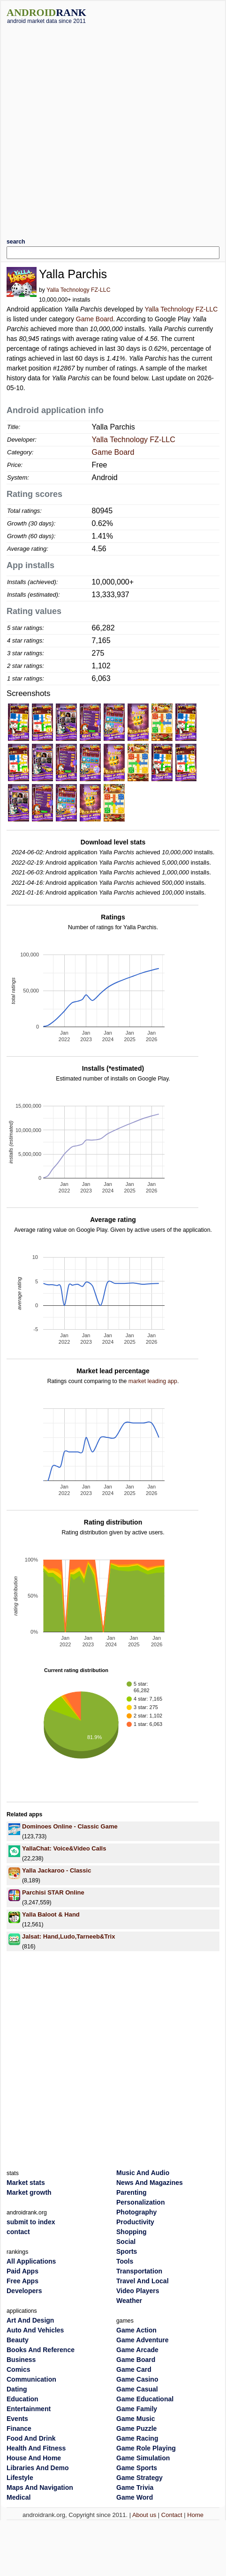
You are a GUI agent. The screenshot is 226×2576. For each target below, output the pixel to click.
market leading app (152, 1381)
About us (144, 2514)
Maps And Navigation (40, 2487)
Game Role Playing (146, 2448)
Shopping (131, 2231)
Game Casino (137, 2379)
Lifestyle (20, 2477)
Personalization (140, 2202)
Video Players (137, 2291)
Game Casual (137, 2389)
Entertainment (29, 2409)
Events (17, 2418)
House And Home (34, 2458)
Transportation (139, 2271)
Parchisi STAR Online (53, 1892)
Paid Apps (22, 2271)
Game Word (134, 2497)
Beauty (18, 2340)
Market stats (26, 2182)
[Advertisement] (104, 127)
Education (22, 2399)
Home (195, 2514)
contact (18, 2231)
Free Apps (22, 2281)
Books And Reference (41, 2350)
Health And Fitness (36, 2448)
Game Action (136, 2330)
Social (126, 2241)
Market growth (29, 2192)
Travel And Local (142, 2281)
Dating (17, 2389)
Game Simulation (143, 2458)
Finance (19, 2428)
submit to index (31, 2222)
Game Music (135, 2418)
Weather (129, 2300)
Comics (18, 2369)
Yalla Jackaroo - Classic (56, 1870)
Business (21, 2359)
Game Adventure (142, 2340)
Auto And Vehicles (35, 2330)
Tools (124, 2261)
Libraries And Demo (38, 2468)
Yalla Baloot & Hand (51, 1914)
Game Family (136, 2409)
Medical (18, 2497)
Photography (136, 2212)
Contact (171, 2514)
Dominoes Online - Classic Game (70, 1826)
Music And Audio (142, 2172)
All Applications (31, 2261)
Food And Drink (31, 2438)
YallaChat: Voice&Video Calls (64, 1848)
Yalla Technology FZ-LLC (78, 290)
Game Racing (137, 2438)
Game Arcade (137, 2350)
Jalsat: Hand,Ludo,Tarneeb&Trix (68, 1936)
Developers (24, 2291)
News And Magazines (149, 2182)
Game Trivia (134, 2487)
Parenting (131, 2192)
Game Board (94, 319)
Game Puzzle (136, 2428)
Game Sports (136, 2468)
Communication (31, 2379)
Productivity (135, 2222)
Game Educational (144, 2399)
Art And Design (30, 2320)
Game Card (133, 2369)
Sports (126, 2251)
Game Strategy (139, 2477)
